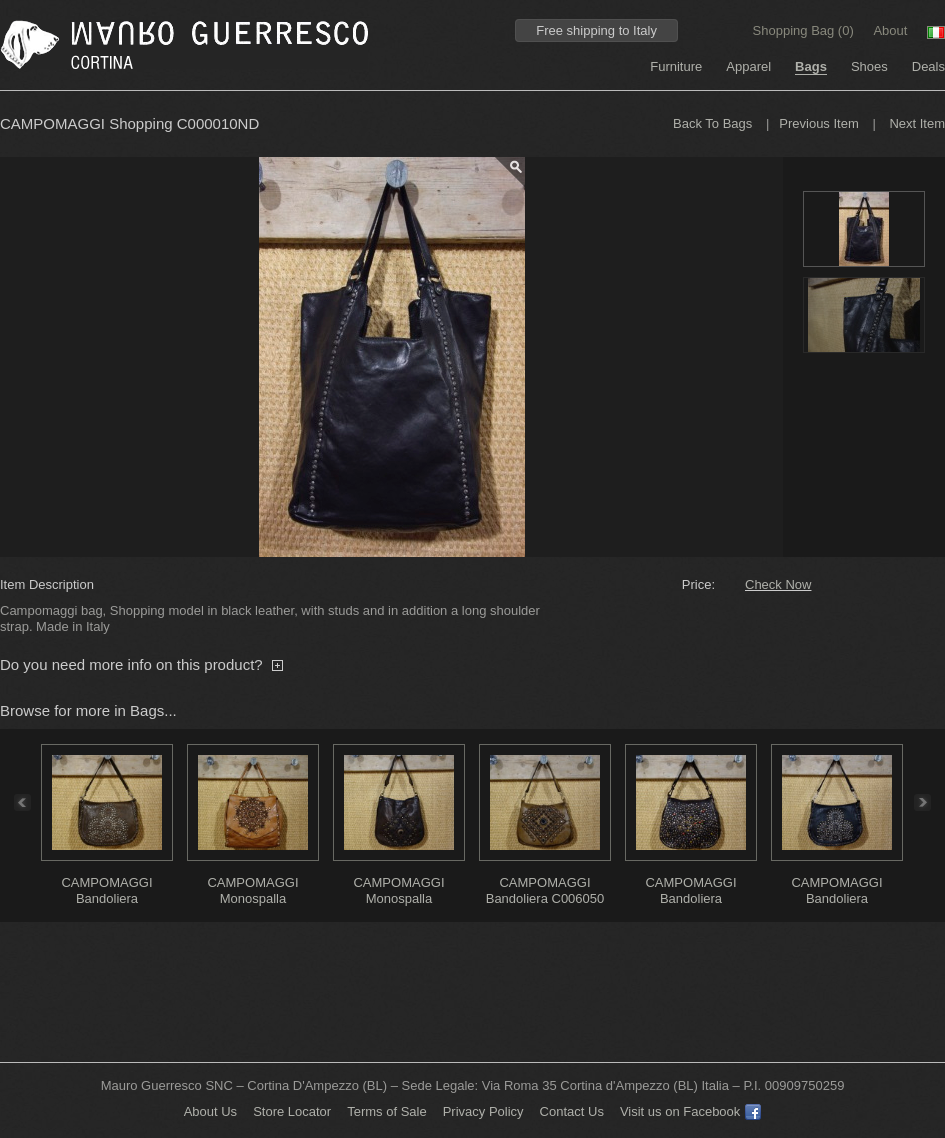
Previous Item (818, 123)
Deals (928, 66)
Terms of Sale (386, 1111)
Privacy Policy (483, 1111)
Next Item (917, 123)
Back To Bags (712, 123)
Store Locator (292, 1111)
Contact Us (572, 1111)
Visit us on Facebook (690, 1111)
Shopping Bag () (805, 30)
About (890, 30)
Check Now (778, 584)
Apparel (748, 66)
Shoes (869, 66)
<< (17, 802)
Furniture (676, 66)
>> (928, 802)
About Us (210, 1111)
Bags (811, 66)
